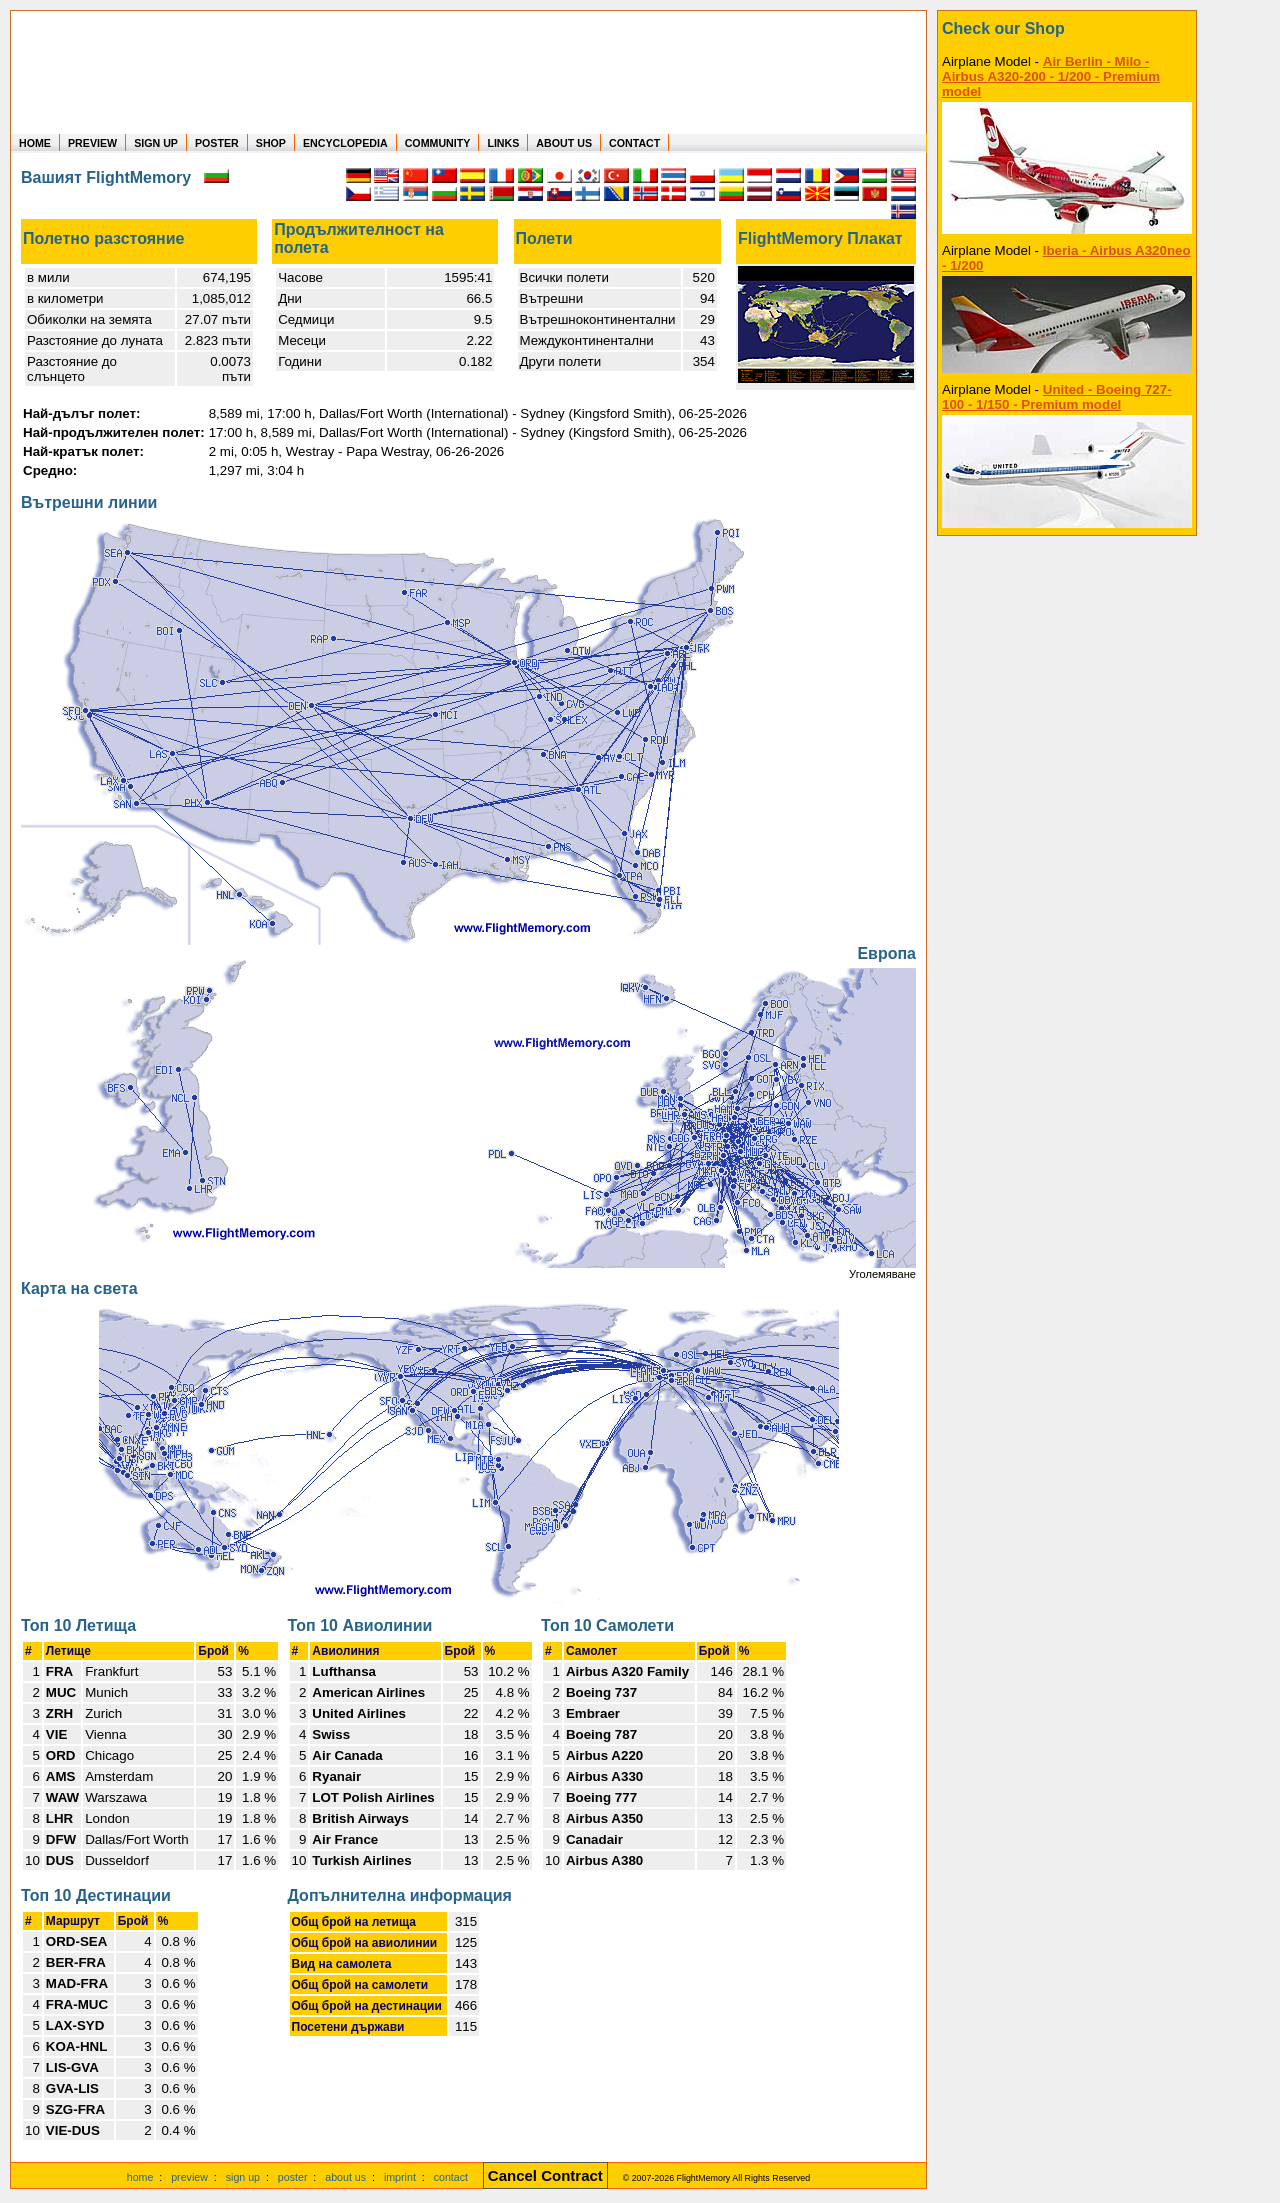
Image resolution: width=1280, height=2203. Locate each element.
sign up (243, 2177)
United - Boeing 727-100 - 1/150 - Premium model (1057, 397)
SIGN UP (156, 143)
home (140, 2177)
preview (189, 2177)
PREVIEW (92, 143)
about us (345, 2177)
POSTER (217, 143)
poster (293, 2177)
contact (451, 2177)
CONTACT (634, 143)
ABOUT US (564, 143)
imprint (400, 2177)
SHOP (271, 143)
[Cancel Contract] (545, 2177)
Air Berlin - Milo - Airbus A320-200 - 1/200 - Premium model (1051, 76)
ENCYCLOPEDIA (345, 143)
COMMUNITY (438, 143)
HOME (35, 143)
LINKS (503, 143)
